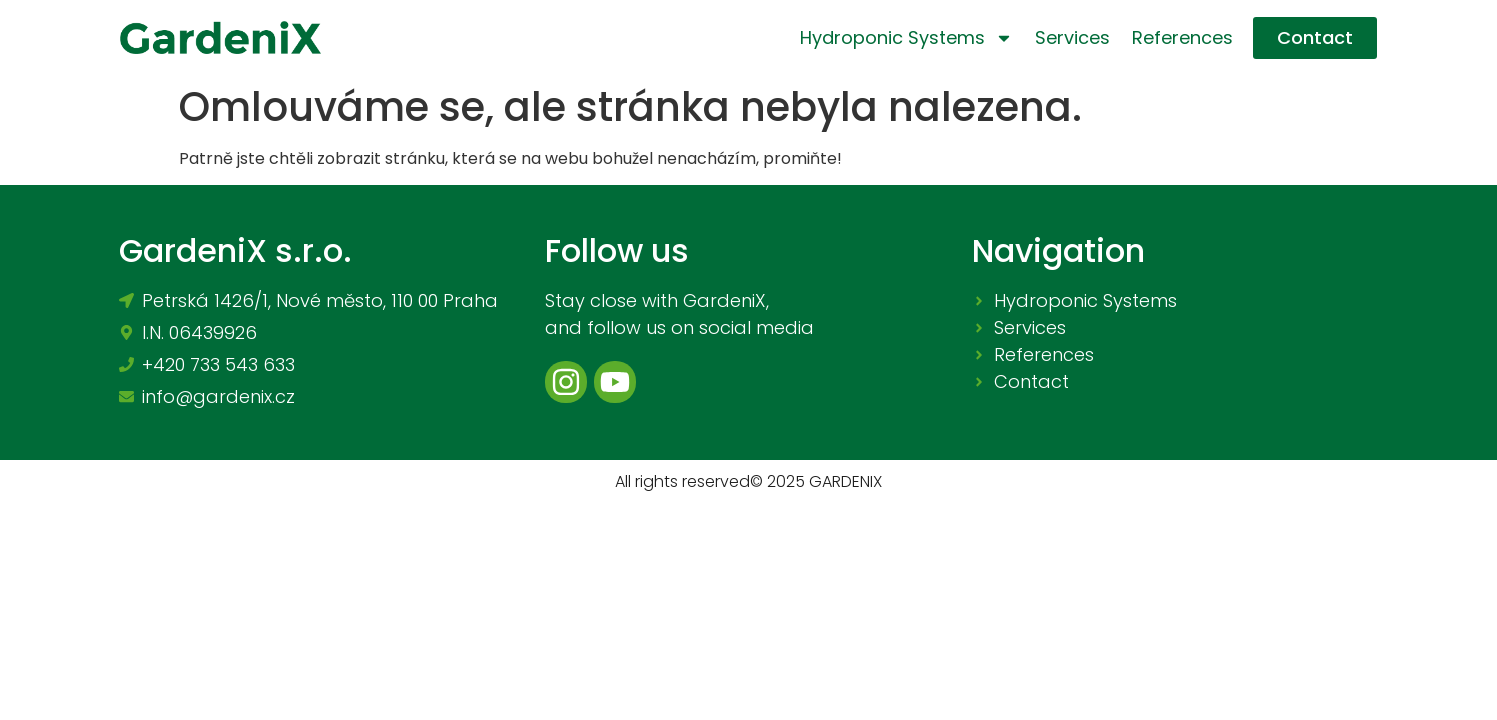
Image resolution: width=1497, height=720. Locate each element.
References (1182, 37)
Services (1072, 37)
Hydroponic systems (906, 38)
